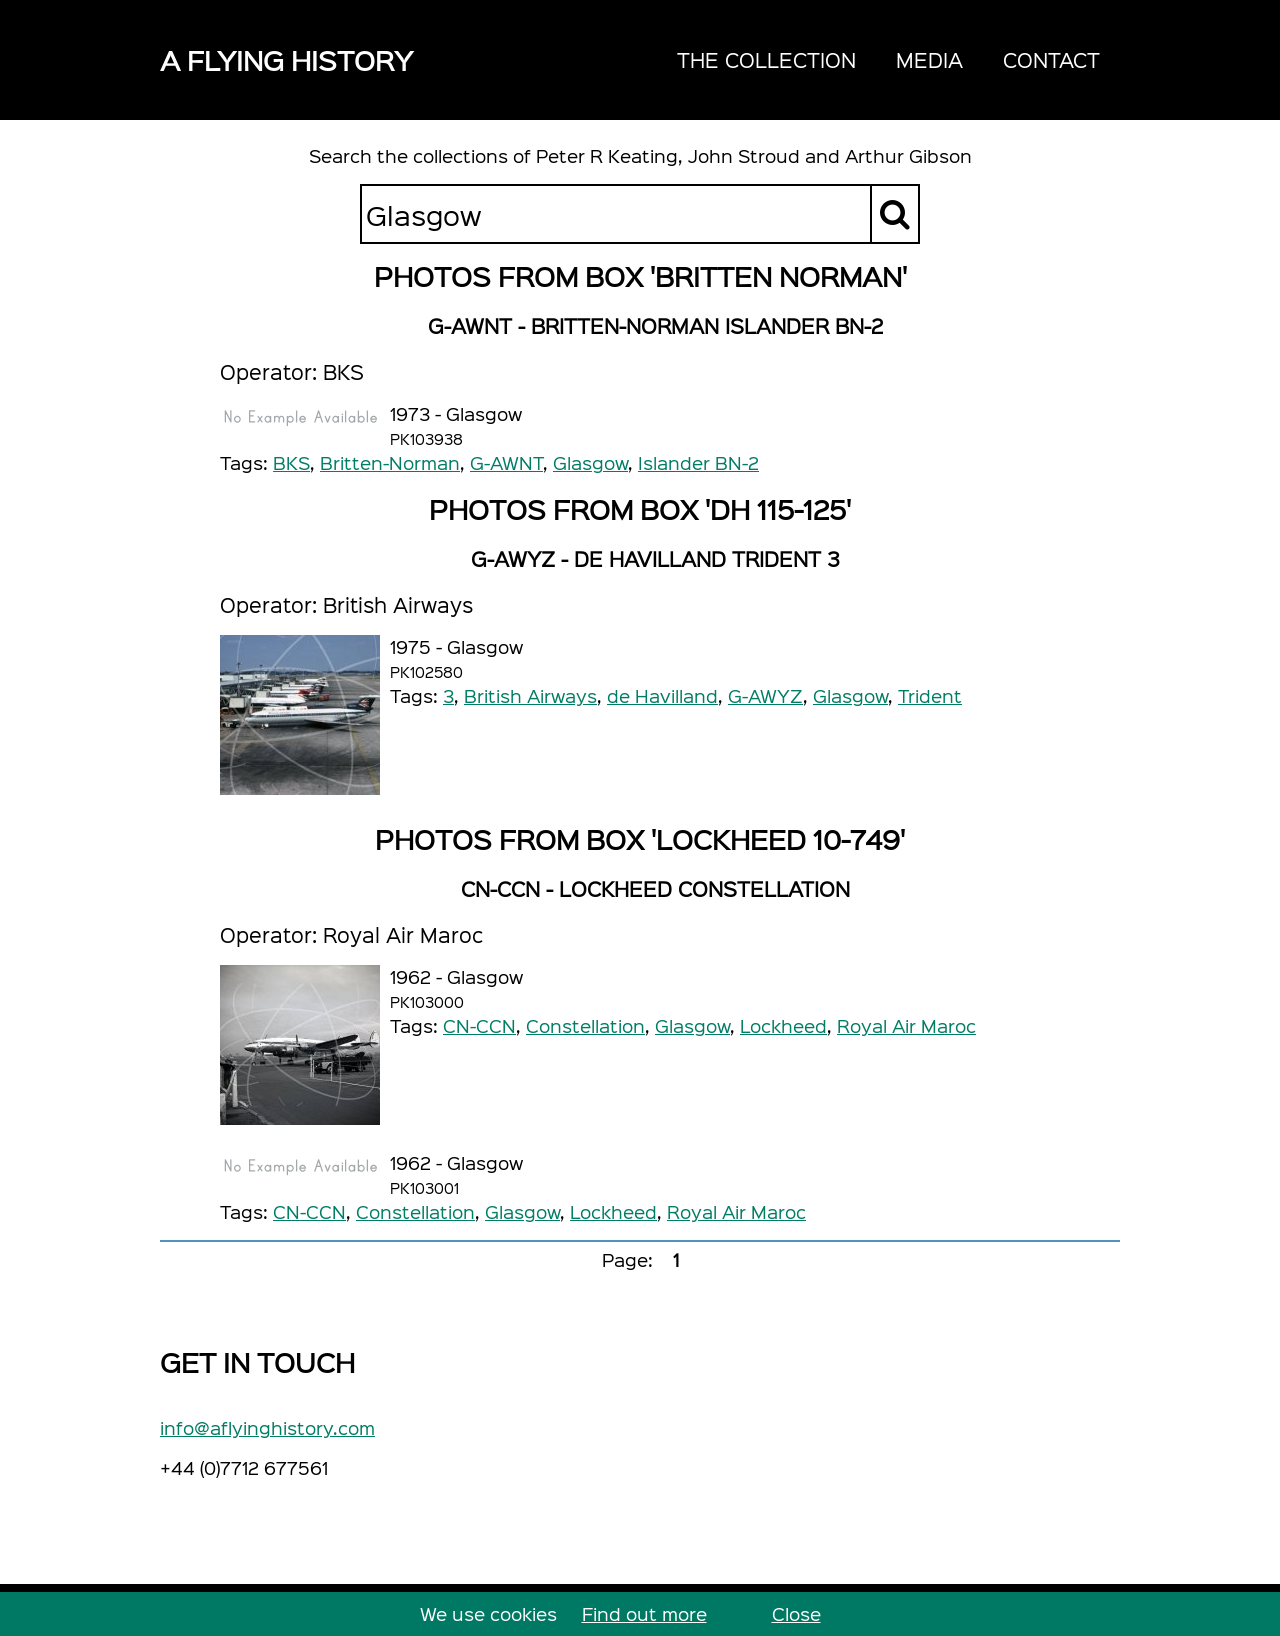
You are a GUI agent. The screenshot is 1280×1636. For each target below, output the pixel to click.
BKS (291, 462)
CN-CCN (479, 1025)
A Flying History (286, 59)
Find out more (644, 1613)
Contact (1051, 59)
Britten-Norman (390, 462)
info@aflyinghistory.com (267, 1427)
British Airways (530, 695)
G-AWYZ (765, 695)
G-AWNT (506, 462)
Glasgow (590, 462)
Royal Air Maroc (906, 1025)
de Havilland (662, 695)
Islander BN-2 (698, 462)
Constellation (585, 1025)
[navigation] (888, 60)
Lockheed (783, 1025)
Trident (930, 695)
